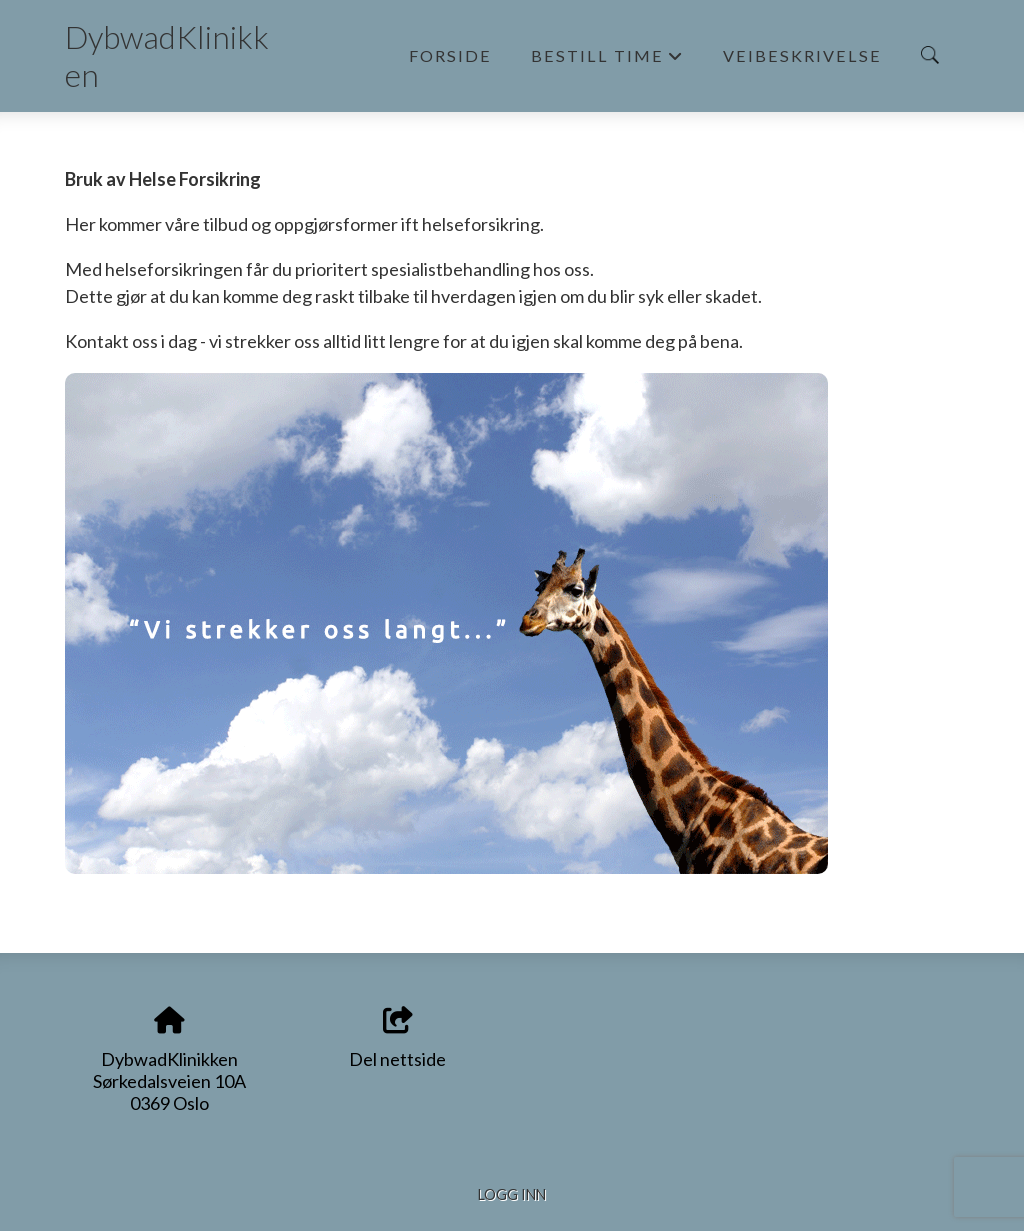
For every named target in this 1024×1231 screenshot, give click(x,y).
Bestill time (607, 61)
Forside (450, 55)
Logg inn (512, 1194)
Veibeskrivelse (802, 55)
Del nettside (397, 1038)
